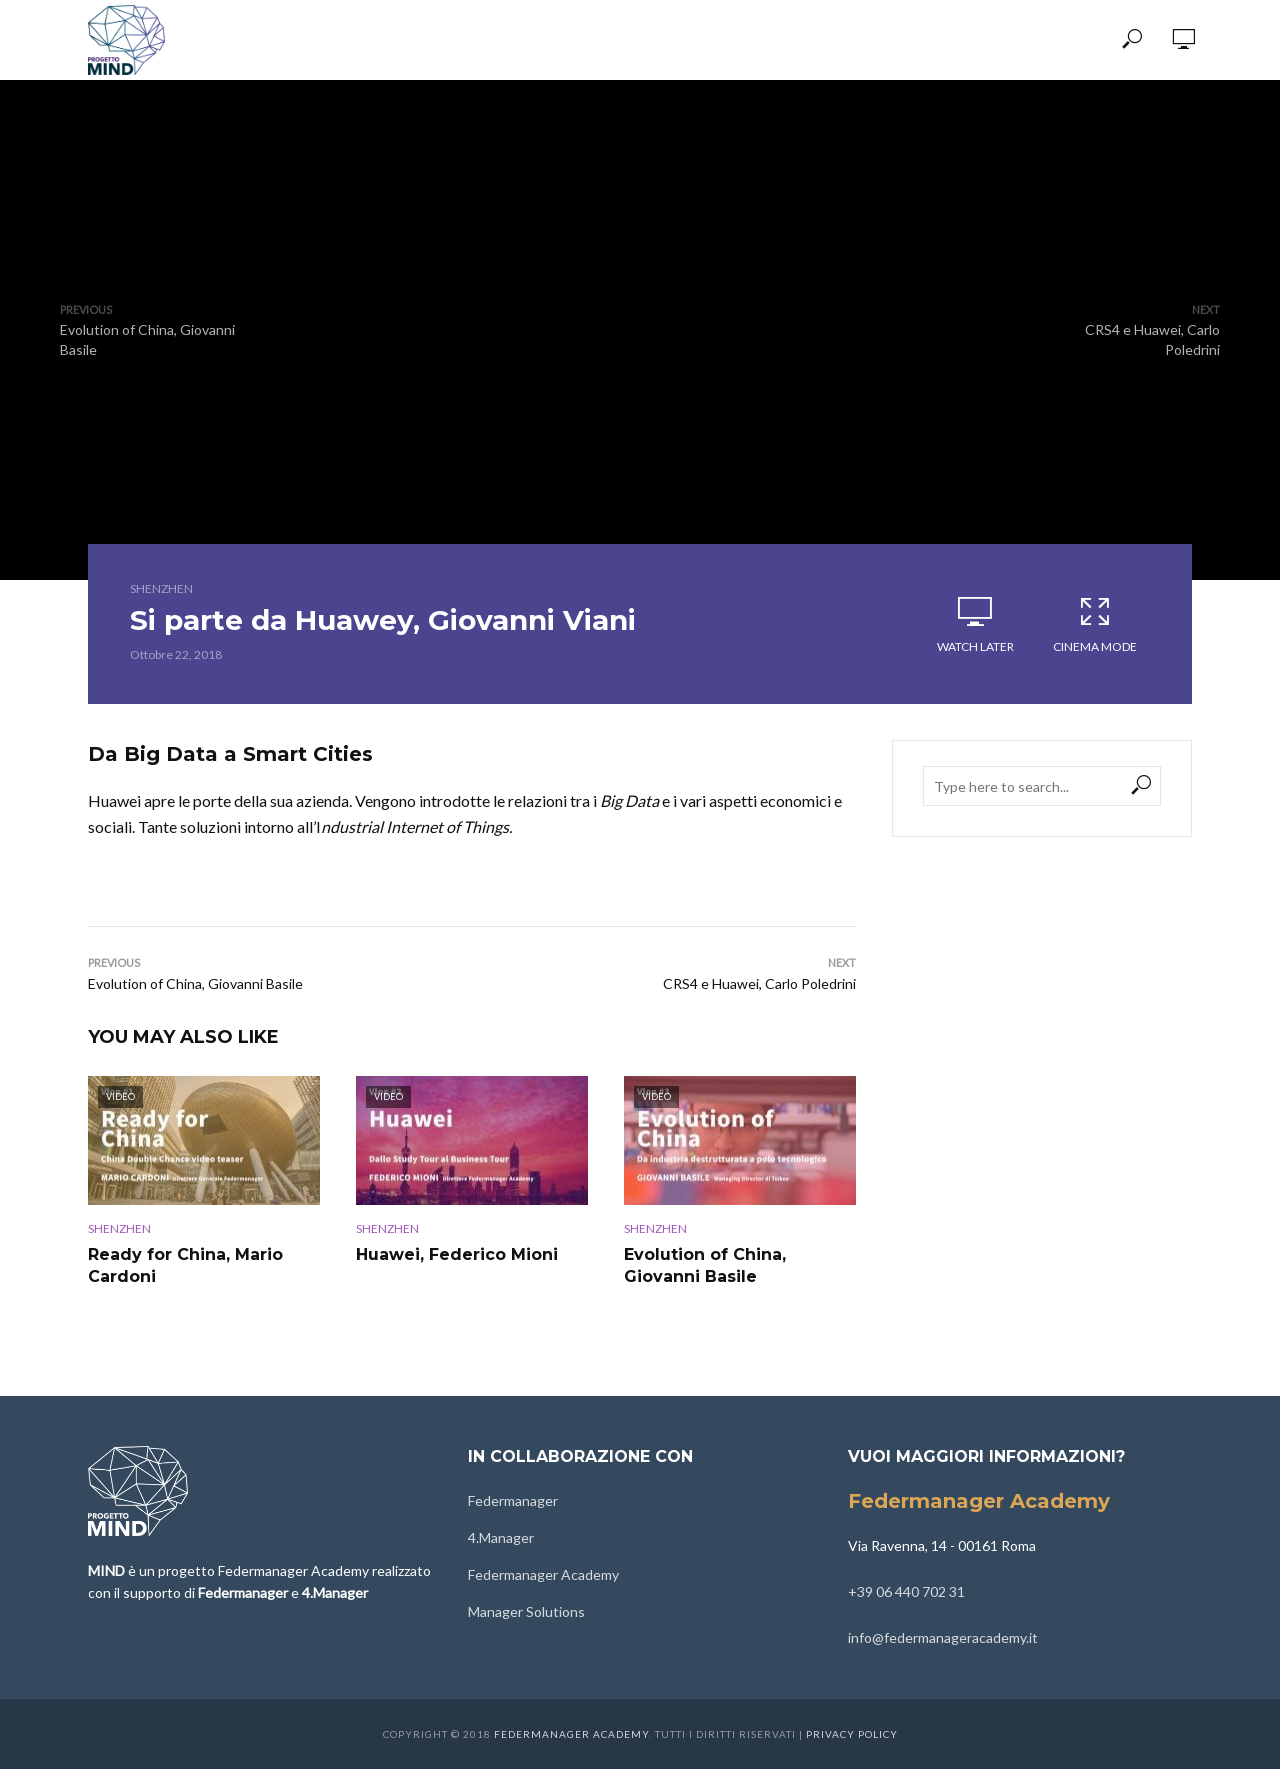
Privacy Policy (852, 1734)
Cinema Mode (1095, 624)
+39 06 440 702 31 (906, 1591)
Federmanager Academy (543, 1574)
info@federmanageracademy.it (943, 1637)
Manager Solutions (526, 1611)
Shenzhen (161, 588)
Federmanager (513, 1500)
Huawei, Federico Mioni (457, 1254)
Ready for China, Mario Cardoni (185, 1265)
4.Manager (501, 1537)
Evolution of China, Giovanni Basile (705, 1265)
